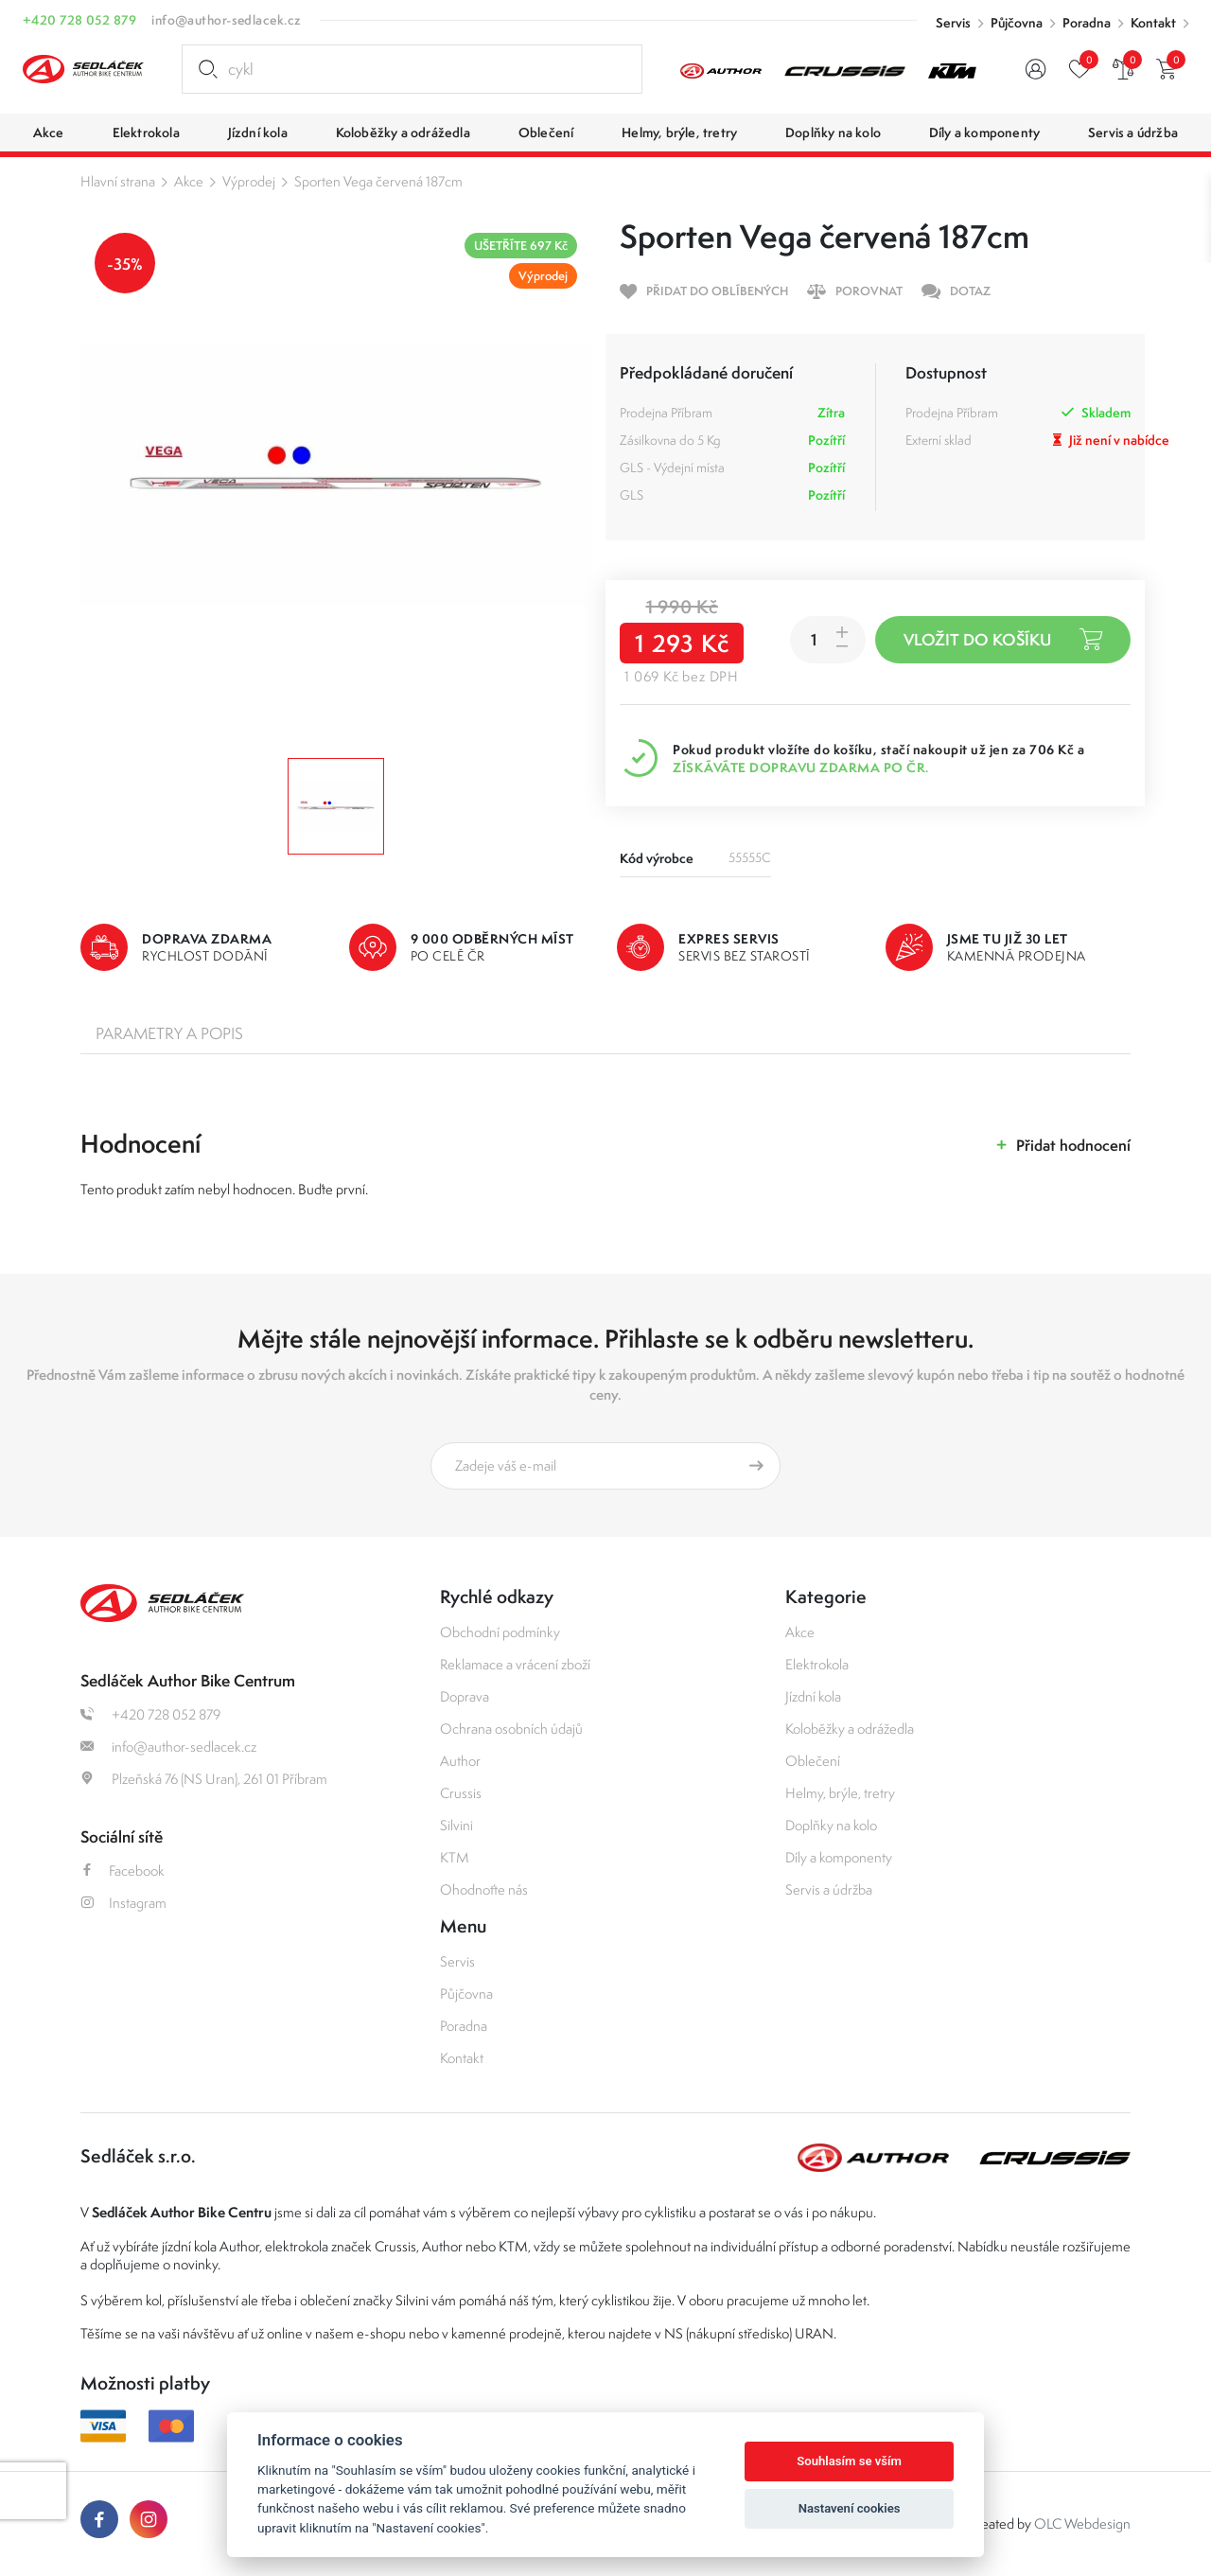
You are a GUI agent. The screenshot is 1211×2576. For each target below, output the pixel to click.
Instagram (123, 1903)
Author (460, 1761)
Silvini (456, 1825)
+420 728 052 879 (79, 19)
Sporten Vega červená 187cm (378, 181)
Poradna (1086, 22)
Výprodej (248, 181)
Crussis (461, 1793)
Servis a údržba (828, 1889)
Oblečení (812, 1761)
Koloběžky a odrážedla (849, 1729)
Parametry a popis (169, 1033)
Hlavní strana (117, 181)
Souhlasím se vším (849, 2461)
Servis (953, 22)
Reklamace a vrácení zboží (515, 1664)
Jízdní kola (813, 1696)
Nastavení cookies (850, 2508)
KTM (454, 1857)
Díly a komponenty (838, 1857)
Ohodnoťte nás (484, 1889)
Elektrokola (817, 1664)
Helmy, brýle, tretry (840, 1793)
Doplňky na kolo (831, 1825)
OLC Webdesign (1082, 2523)
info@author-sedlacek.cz (226, 19)
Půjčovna (1017, 22)
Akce (188, 181)
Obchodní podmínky (500, 1632)
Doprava (464, 1696)
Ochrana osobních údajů (511, 1729)
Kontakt (1153, 22)
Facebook (122, 1870)
